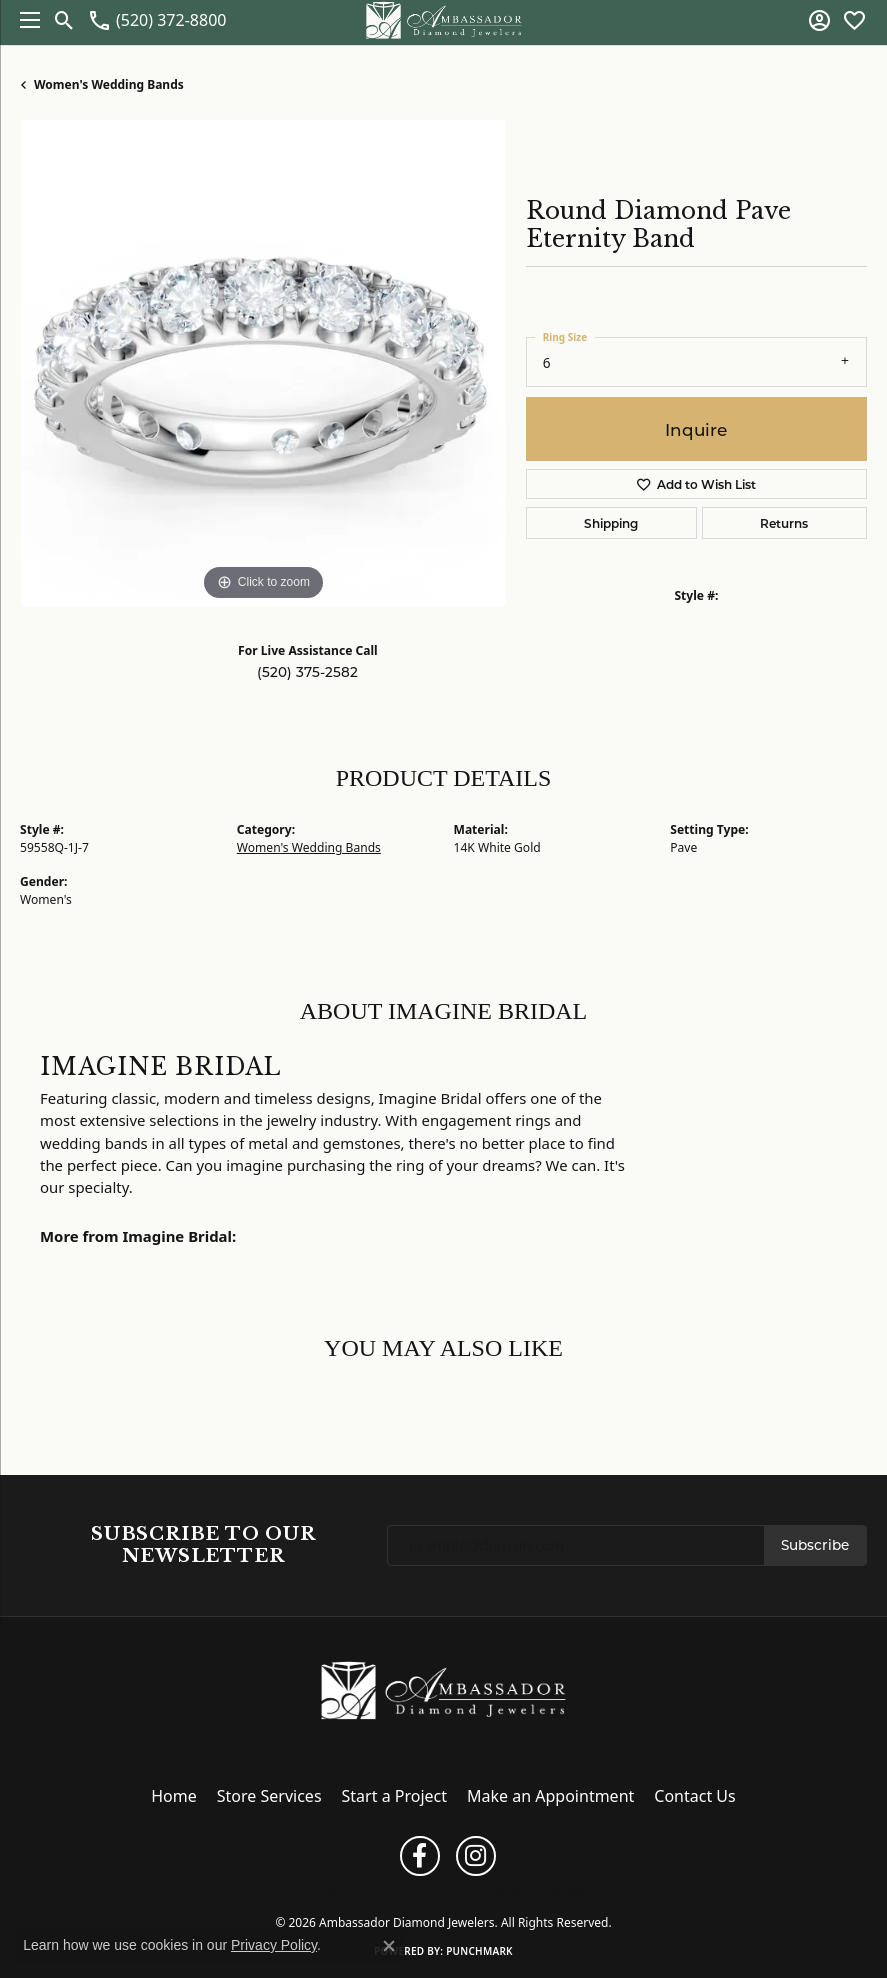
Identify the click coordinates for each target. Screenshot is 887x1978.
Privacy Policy (370, 1889)
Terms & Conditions (452, 1889)
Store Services (269, 1796)
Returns (784, 523)
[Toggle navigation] (25, 20)
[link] (156, 20)
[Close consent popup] (389, 1946)
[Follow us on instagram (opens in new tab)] (476, 1856)
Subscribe (815, 1545)
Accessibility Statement (559, 1889)
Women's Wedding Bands (109, 84)
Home (174, 1796)
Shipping (611, 523)
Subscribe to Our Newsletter (203, 1544)
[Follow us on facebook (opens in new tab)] (420, 1856)
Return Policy (303, 1889)
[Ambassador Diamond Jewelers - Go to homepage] (443, 1688)
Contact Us (694, 1796)
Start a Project (394, 1796)
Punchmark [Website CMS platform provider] (479, 1951)
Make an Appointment (550, 1796)
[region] (263, 363)
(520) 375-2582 (307, 672)
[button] (64, 20)
